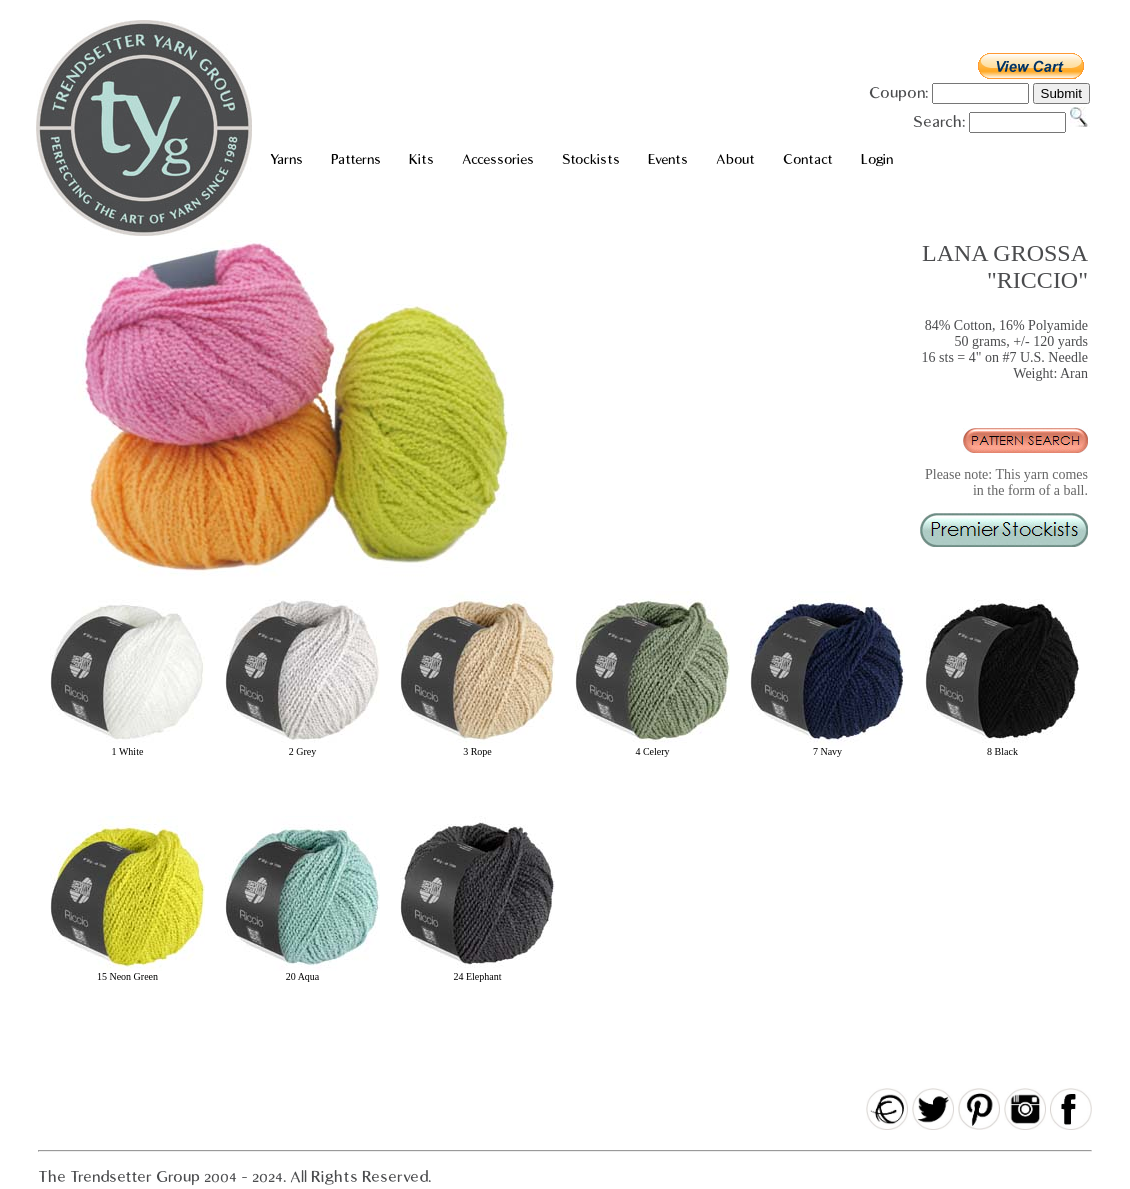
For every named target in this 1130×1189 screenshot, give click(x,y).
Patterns (356, 159)
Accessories (498, 159)
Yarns (286, 159)
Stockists (591, 159)
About (735, 159)
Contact (808, 159)
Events (668, 159)
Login (877, 159)
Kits (421, 159)
